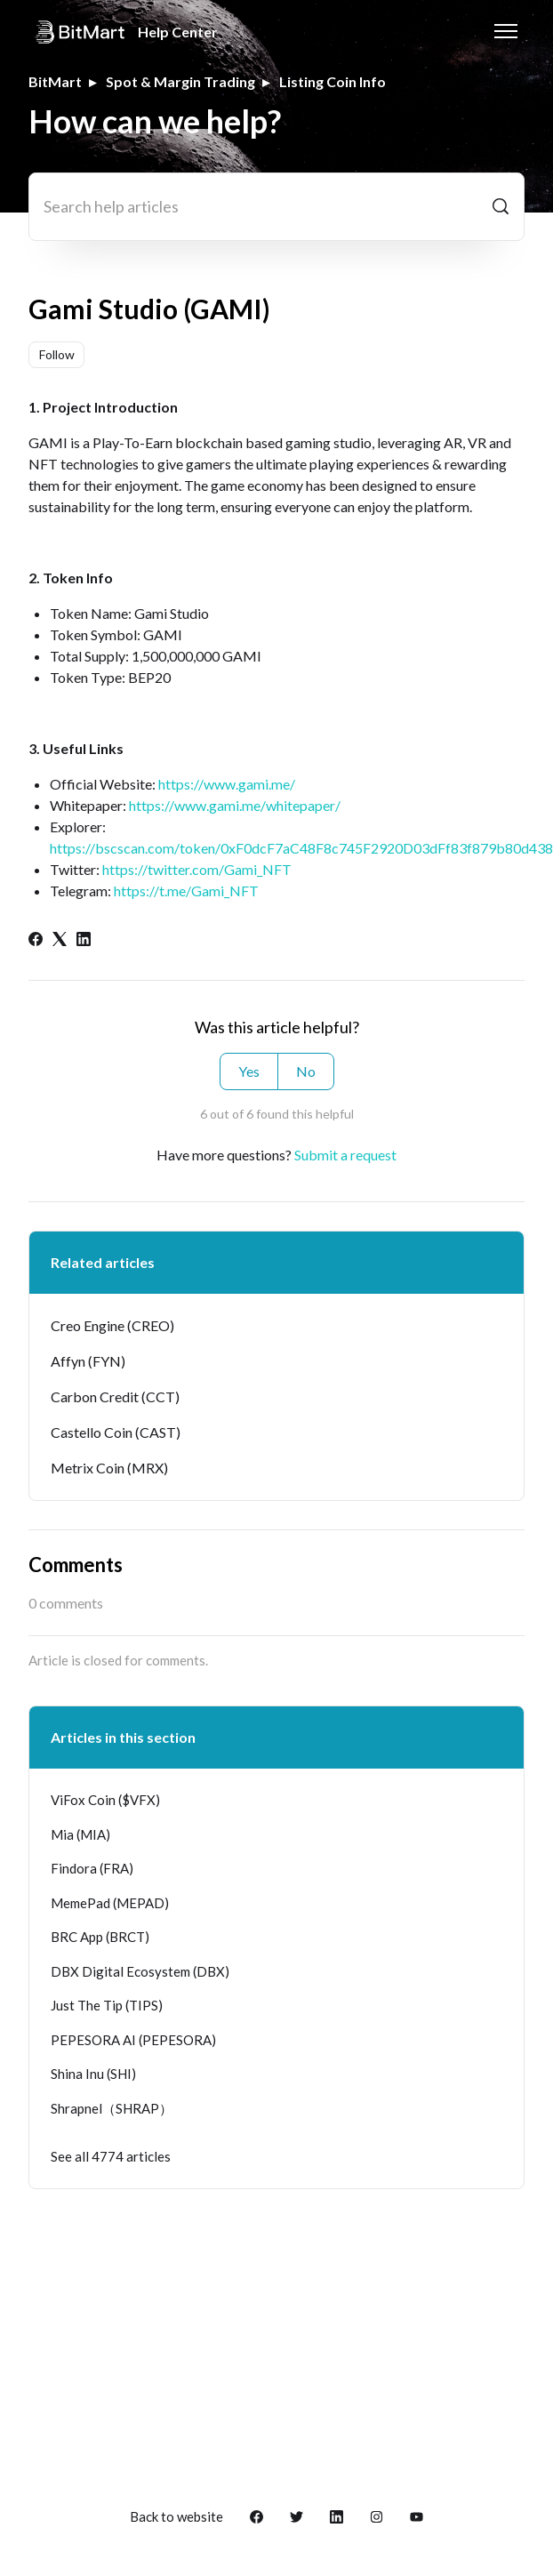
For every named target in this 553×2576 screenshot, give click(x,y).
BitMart (55, 81)
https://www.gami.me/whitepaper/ (235, 805)
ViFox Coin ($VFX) (105, 1800)
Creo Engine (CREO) (112, 1325)
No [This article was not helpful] (306, 1071)
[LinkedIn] (83, 940)
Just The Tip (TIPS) (107, 2005)
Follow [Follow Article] (57, 354)
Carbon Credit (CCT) (115, 1396)
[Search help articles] (276, 207)
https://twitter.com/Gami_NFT (197, 869)
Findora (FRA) (92, 1868)
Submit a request (345, 1154)
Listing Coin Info (332, 81)
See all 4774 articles (111, 2156)
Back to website (176, 2516)
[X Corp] (59, 940)
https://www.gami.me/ (226, 783)
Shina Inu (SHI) (93, 2074)
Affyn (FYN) (88, 1360)
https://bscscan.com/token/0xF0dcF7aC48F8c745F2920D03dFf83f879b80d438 (301, 847)
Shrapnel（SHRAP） (111, 2108)
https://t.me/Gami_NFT (186, 890)
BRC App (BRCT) (100, 1937)
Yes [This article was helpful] (249, 1071)
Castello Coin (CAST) (115, 1432)
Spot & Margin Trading (180, 81)
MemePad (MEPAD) (110, 1903)
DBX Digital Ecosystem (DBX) (140, 1971)
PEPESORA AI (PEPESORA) (133, 2040)
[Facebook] (35, 940)
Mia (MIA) (80, 1834)
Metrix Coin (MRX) (109, 1467)
